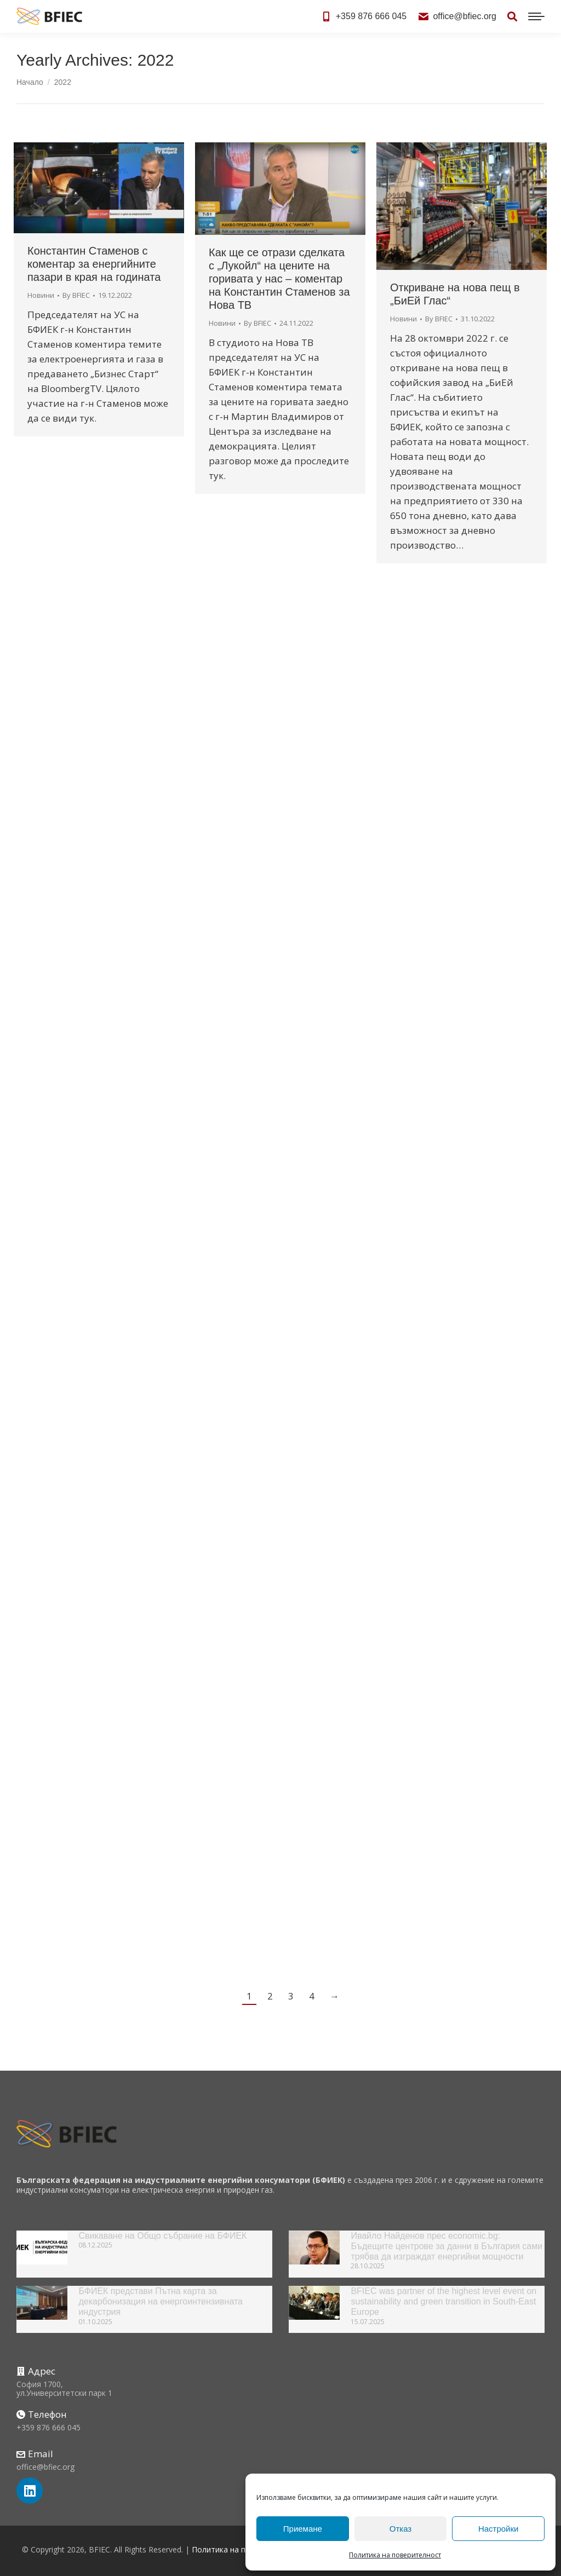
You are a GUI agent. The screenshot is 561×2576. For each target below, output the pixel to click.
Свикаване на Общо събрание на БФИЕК (162, 2235)
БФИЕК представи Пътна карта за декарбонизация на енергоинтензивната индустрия (160, 2301)
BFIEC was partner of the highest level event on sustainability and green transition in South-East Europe (443, 2301)
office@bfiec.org (456, 16)
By (76, 295)
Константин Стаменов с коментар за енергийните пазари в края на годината (94, 264)
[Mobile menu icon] (536, 16)
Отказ (400, 2528)
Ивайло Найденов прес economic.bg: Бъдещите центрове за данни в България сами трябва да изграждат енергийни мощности (446, 2246)
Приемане (302, 2528)
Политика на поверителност (395, 2555)
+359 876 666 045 (363, 16)
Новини (40, 295)
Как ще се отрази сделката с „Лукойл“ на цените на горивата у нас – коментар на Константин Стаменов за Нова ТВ (279, 278)
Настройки (498, 2528)
